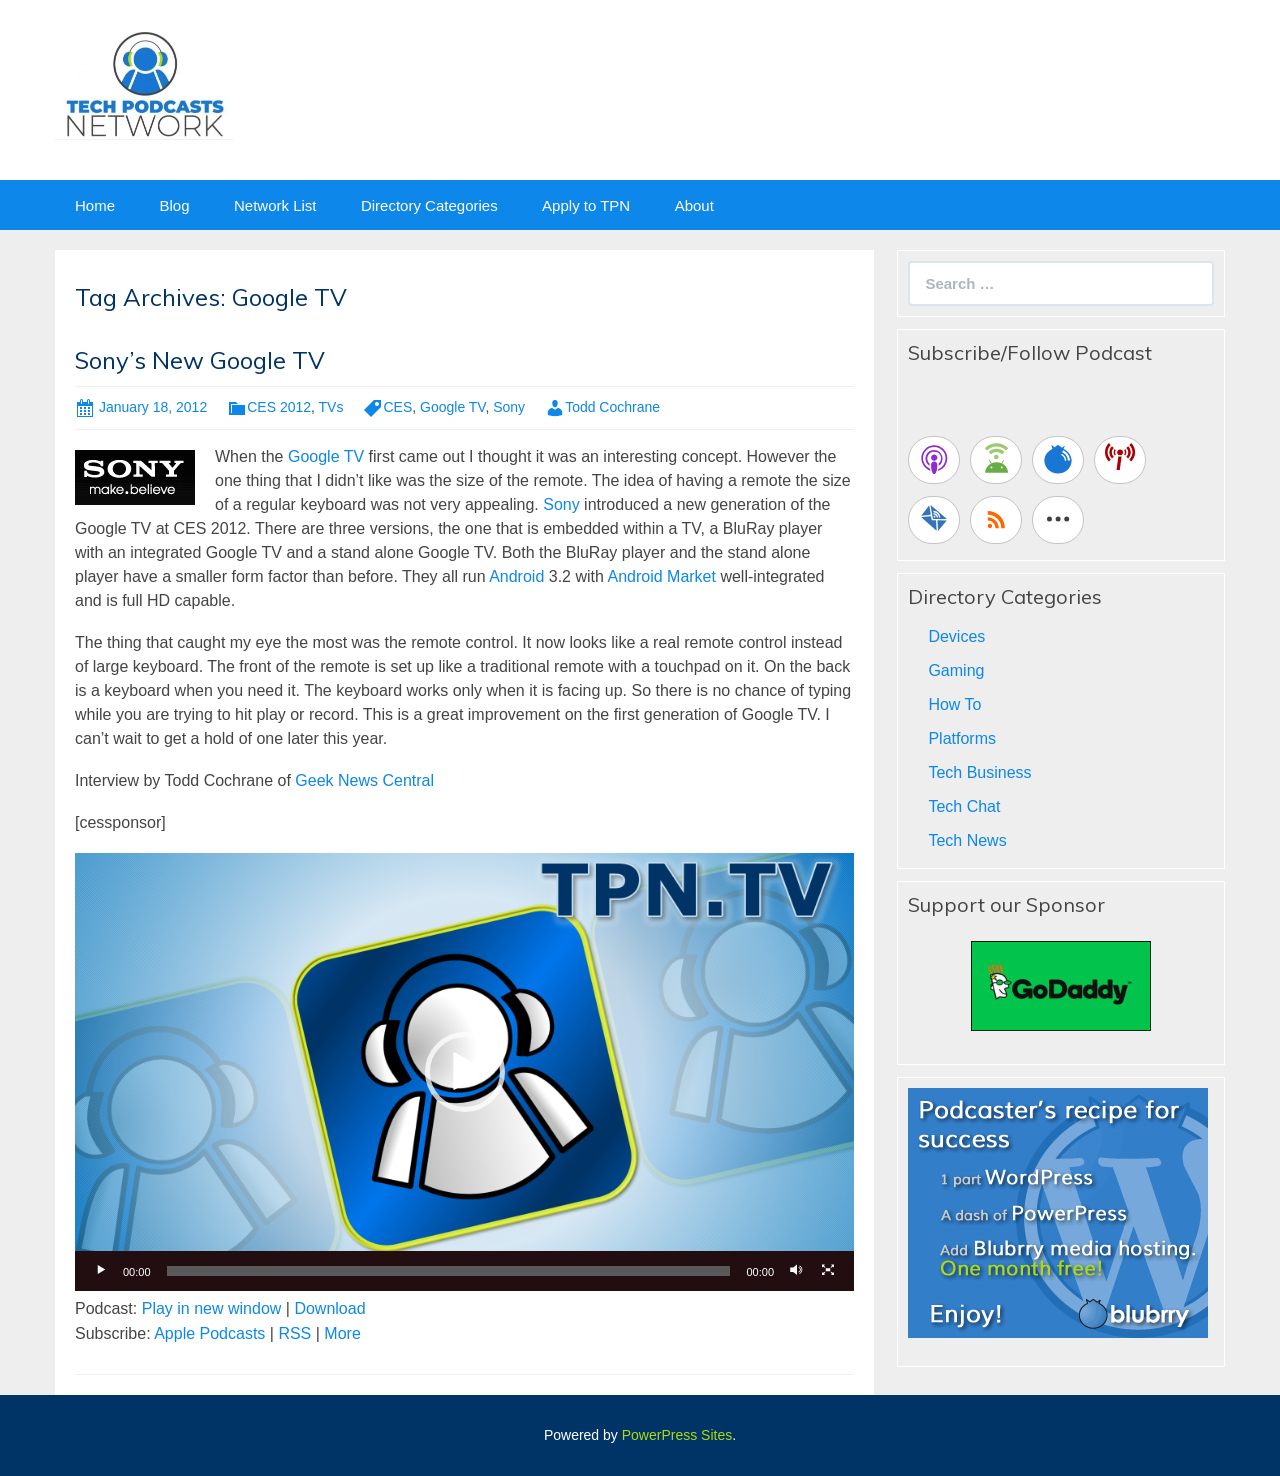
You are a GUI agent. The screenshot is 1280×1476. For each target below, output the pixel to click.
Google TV (452, 407)
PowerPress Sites (677, 1435)
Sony (509, 407)
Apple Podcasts (209, 1333)
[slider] (449, 1271)
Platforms (962, 738)
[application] (464, 1072)
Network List (275, 205)
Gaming (956, 670)
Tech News (967, 840)
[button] (465, 1072)
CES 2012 (279, 407)
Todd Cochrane (612, 407)
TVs (331, 407)
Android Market (661, 576)
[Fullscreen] (828, 1271)
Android (516, 576)
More (342, 1333)
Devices (956, 636)
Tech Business (979, 772)
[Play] (101, 1271)
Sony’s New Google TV (200, 360)
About (694, 205)
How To (954, 704)
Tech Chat (964, 806)
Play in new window (212, 1308)
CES (397, 407)
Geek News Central (364, 780)
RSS (294, 1333)
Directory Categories (429, 205)
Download (329, 1308)
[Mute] (796, 1271)
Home (95, 205)
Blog (174, 205)
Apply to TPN (586, 205)
